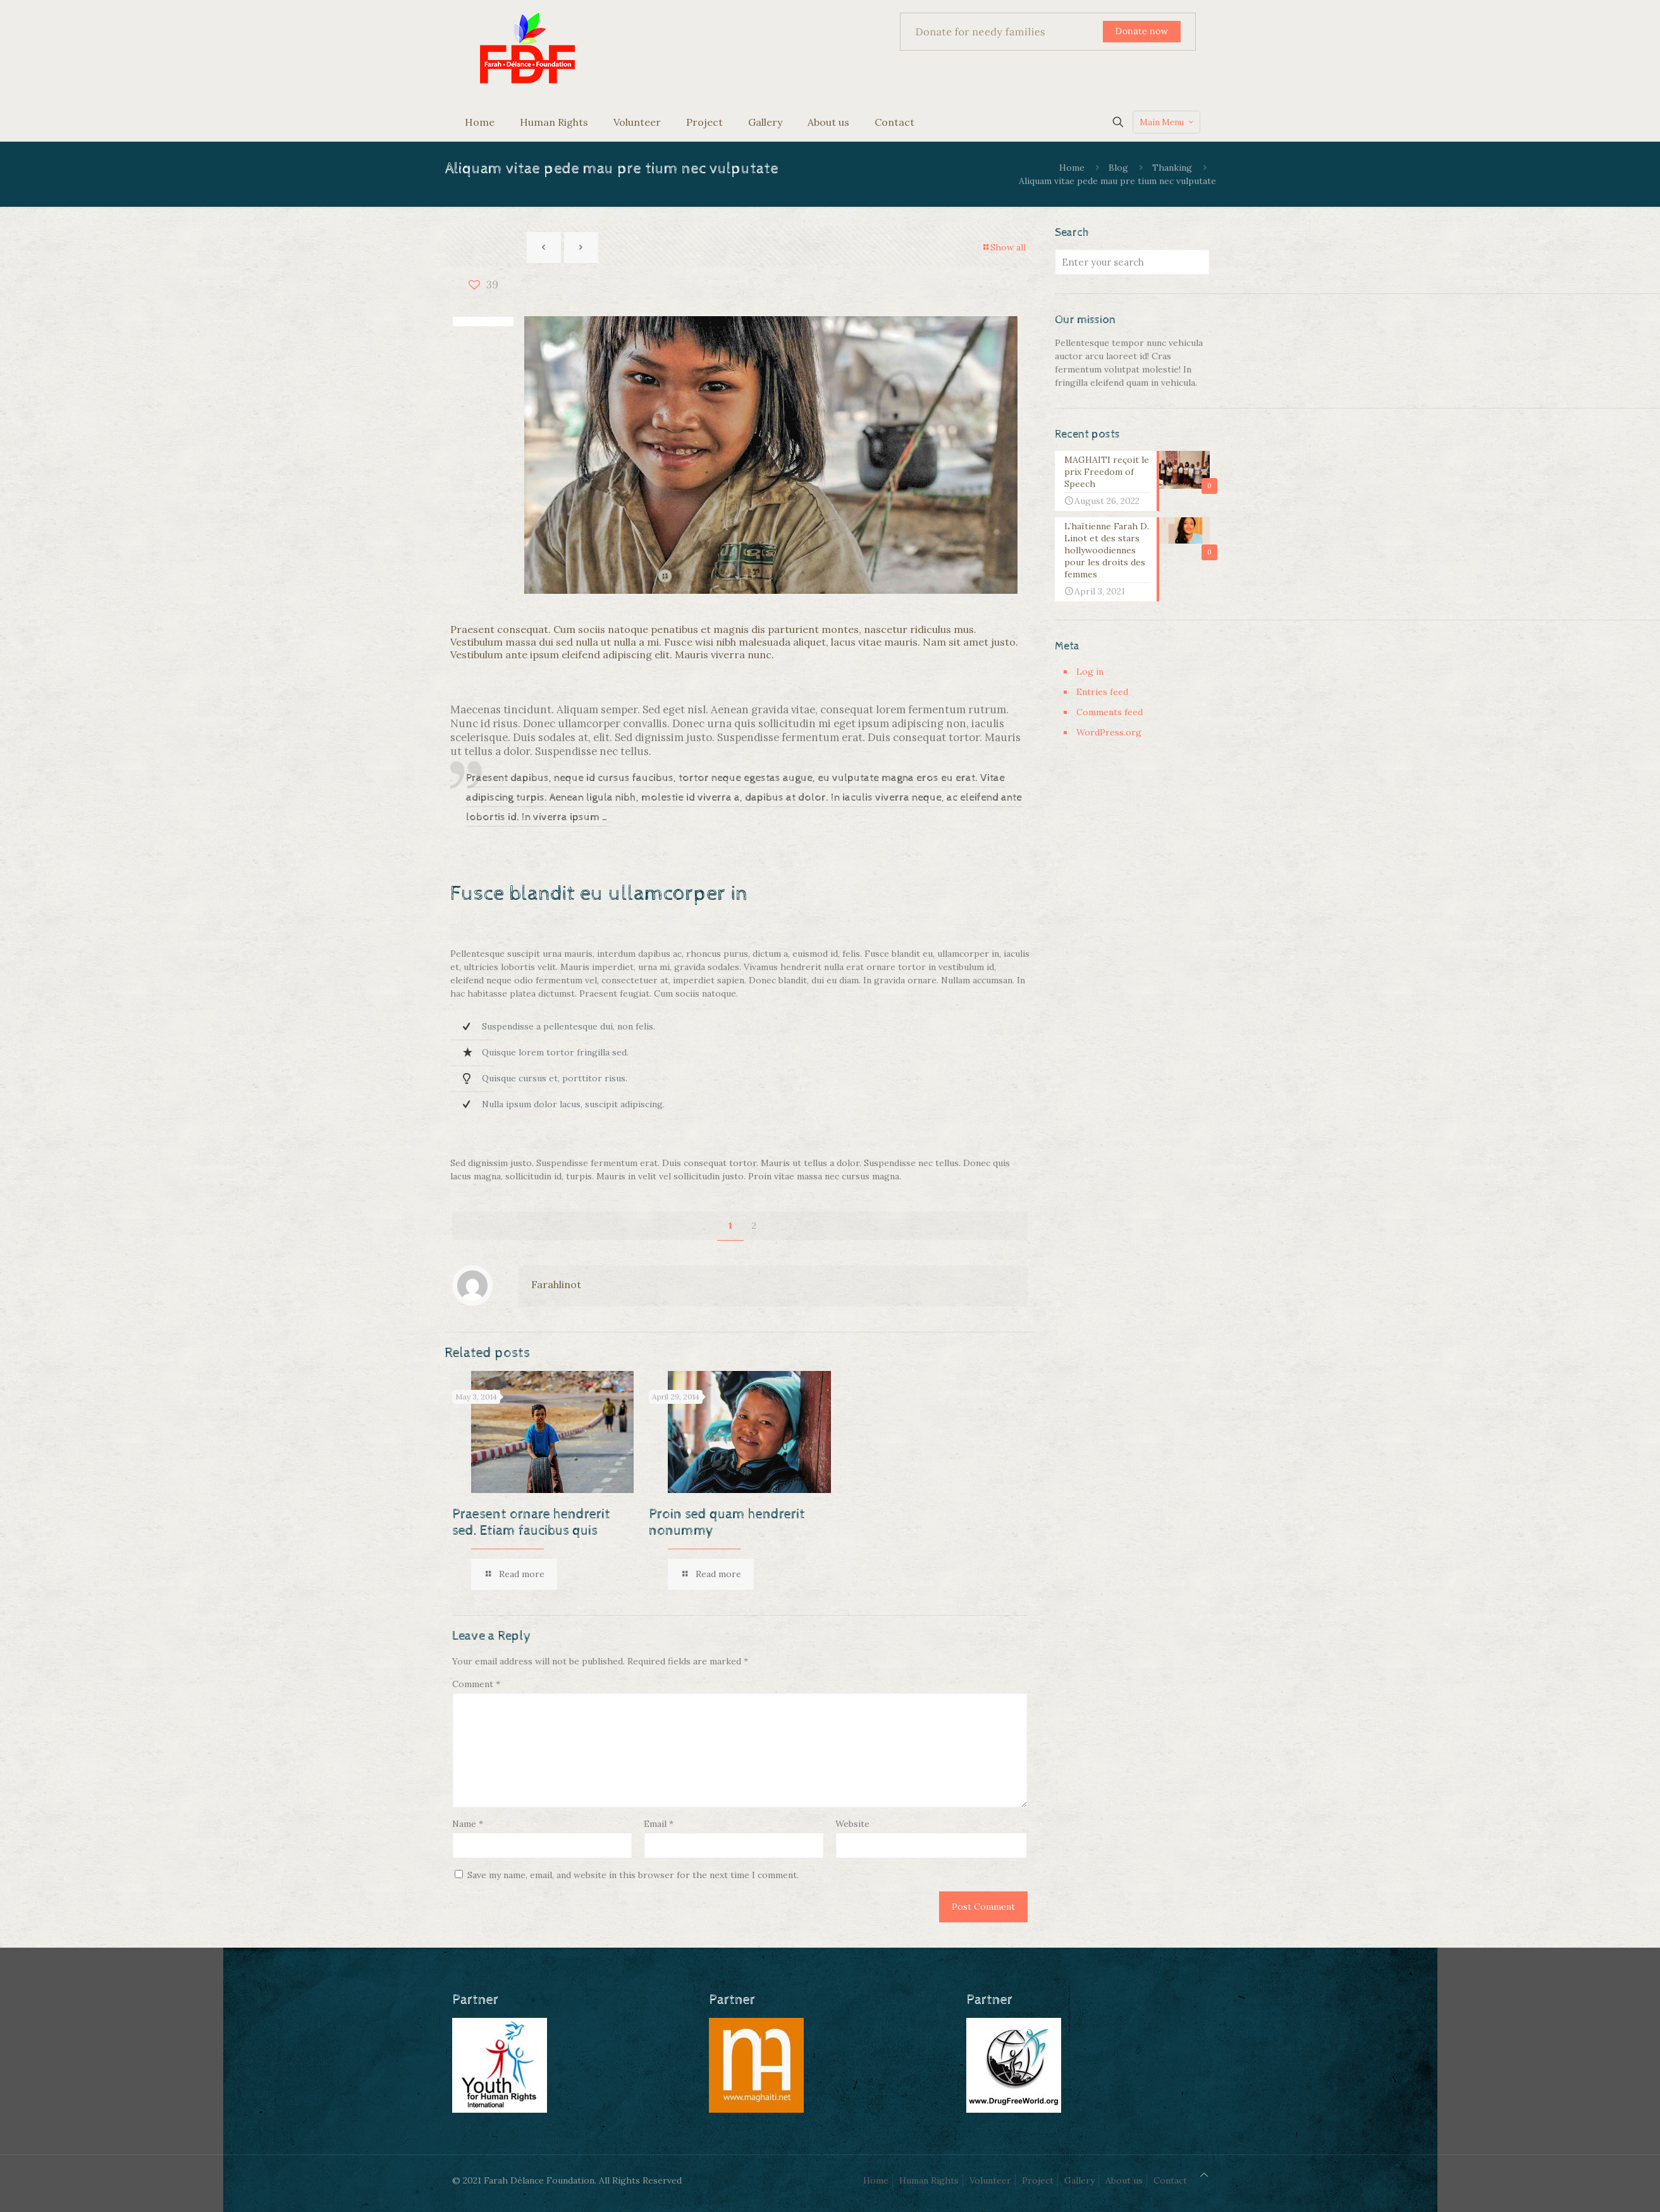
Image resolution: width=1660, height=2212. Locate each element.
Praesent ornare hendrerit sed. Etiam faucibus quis (531, 1522)
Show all (1003, 247)
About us (1124, 2180)
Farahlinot (556, 1284)
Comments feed (1109, 712)
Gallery (1079, 2180)
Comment (476, 1684)
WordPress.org (1108, 732)
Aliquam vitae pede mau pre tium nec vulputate (1117, 181)
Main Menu (1168, 122)
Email (658, 1823)
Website (852, 1823)
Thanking (1172, 167)
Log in (1090, 671)
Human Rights (929, 2180)
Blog (1118, 167)
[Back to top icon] (1204, 2175)
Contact (1170, 2180)
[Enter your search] (1132, 262)
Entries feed (1102, 691)
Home (1072, 167)
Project (1038, 2180)
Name (467, 1823)
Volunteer (990, 2180)
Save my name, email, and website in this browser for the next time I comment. (633, 1875)
